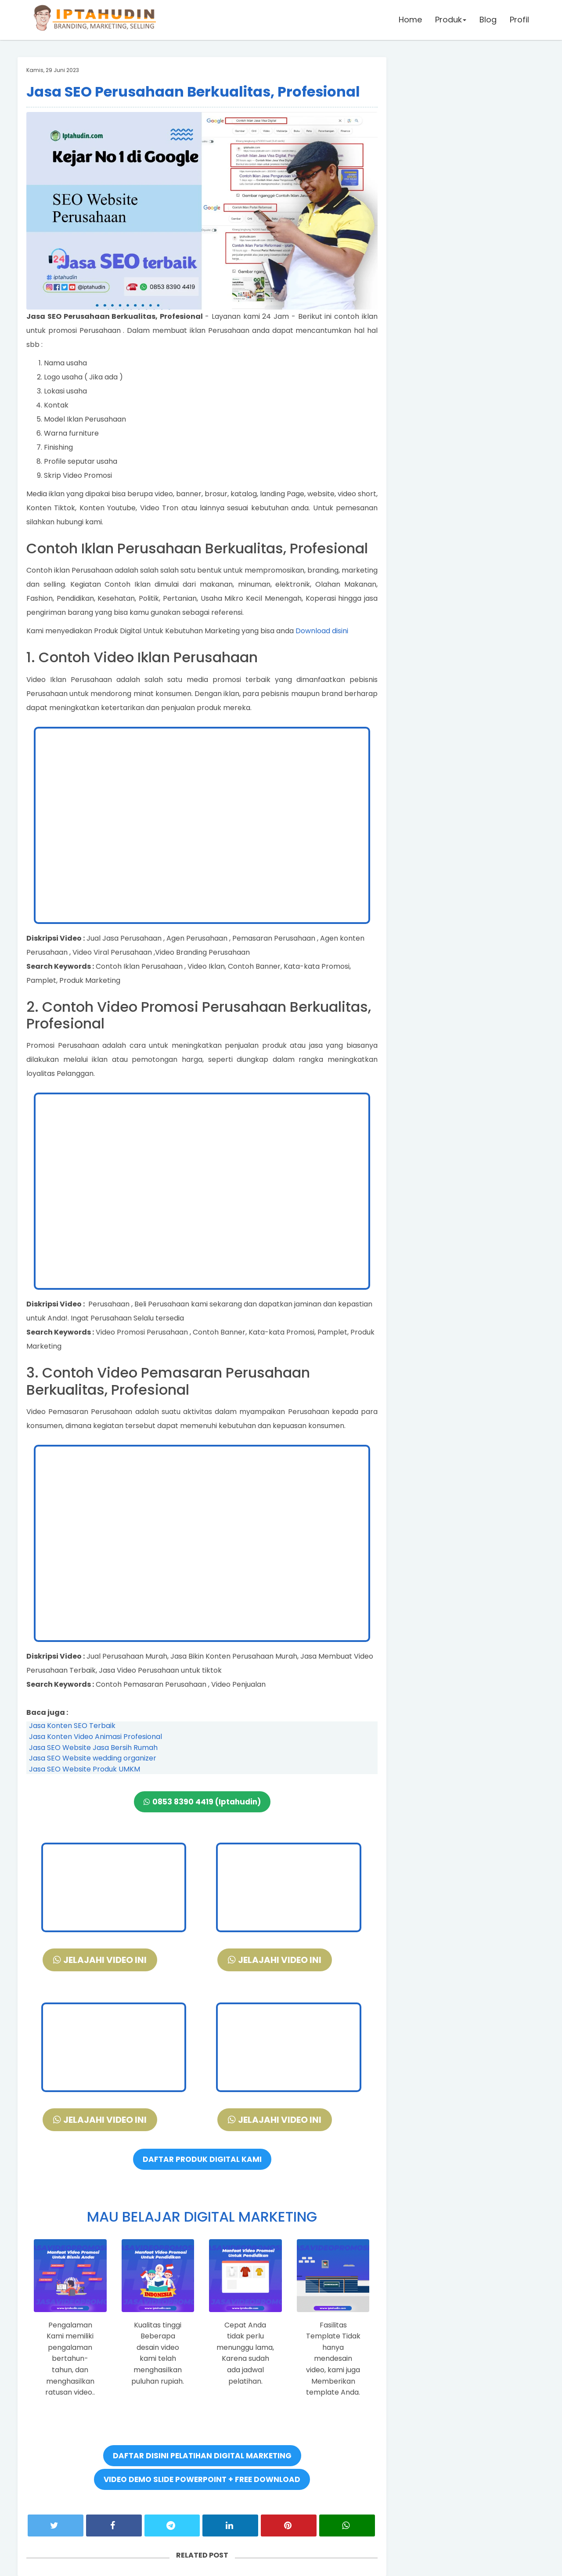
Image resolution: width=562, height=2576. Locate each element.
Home (410, 19)
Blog (488, 19)
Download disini (321, 631)
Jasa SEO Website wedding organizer (92, 1758)
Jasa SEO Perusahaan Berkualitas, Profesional (193, 91)
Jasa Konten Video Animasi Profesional (95, 1737)
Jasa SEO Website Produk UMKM (84, 1769)
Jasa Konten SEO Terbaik (72, 1726)
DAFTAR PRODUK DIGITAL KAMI (202, 2159)
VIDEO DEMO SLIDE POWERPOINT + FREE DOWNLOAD (202, 2479)
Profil (519, 19)
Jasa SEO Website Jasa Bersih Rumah (93, 1748)
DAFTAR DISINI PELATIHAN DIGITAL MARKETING (202, 2455)
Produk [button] (450, 19)
